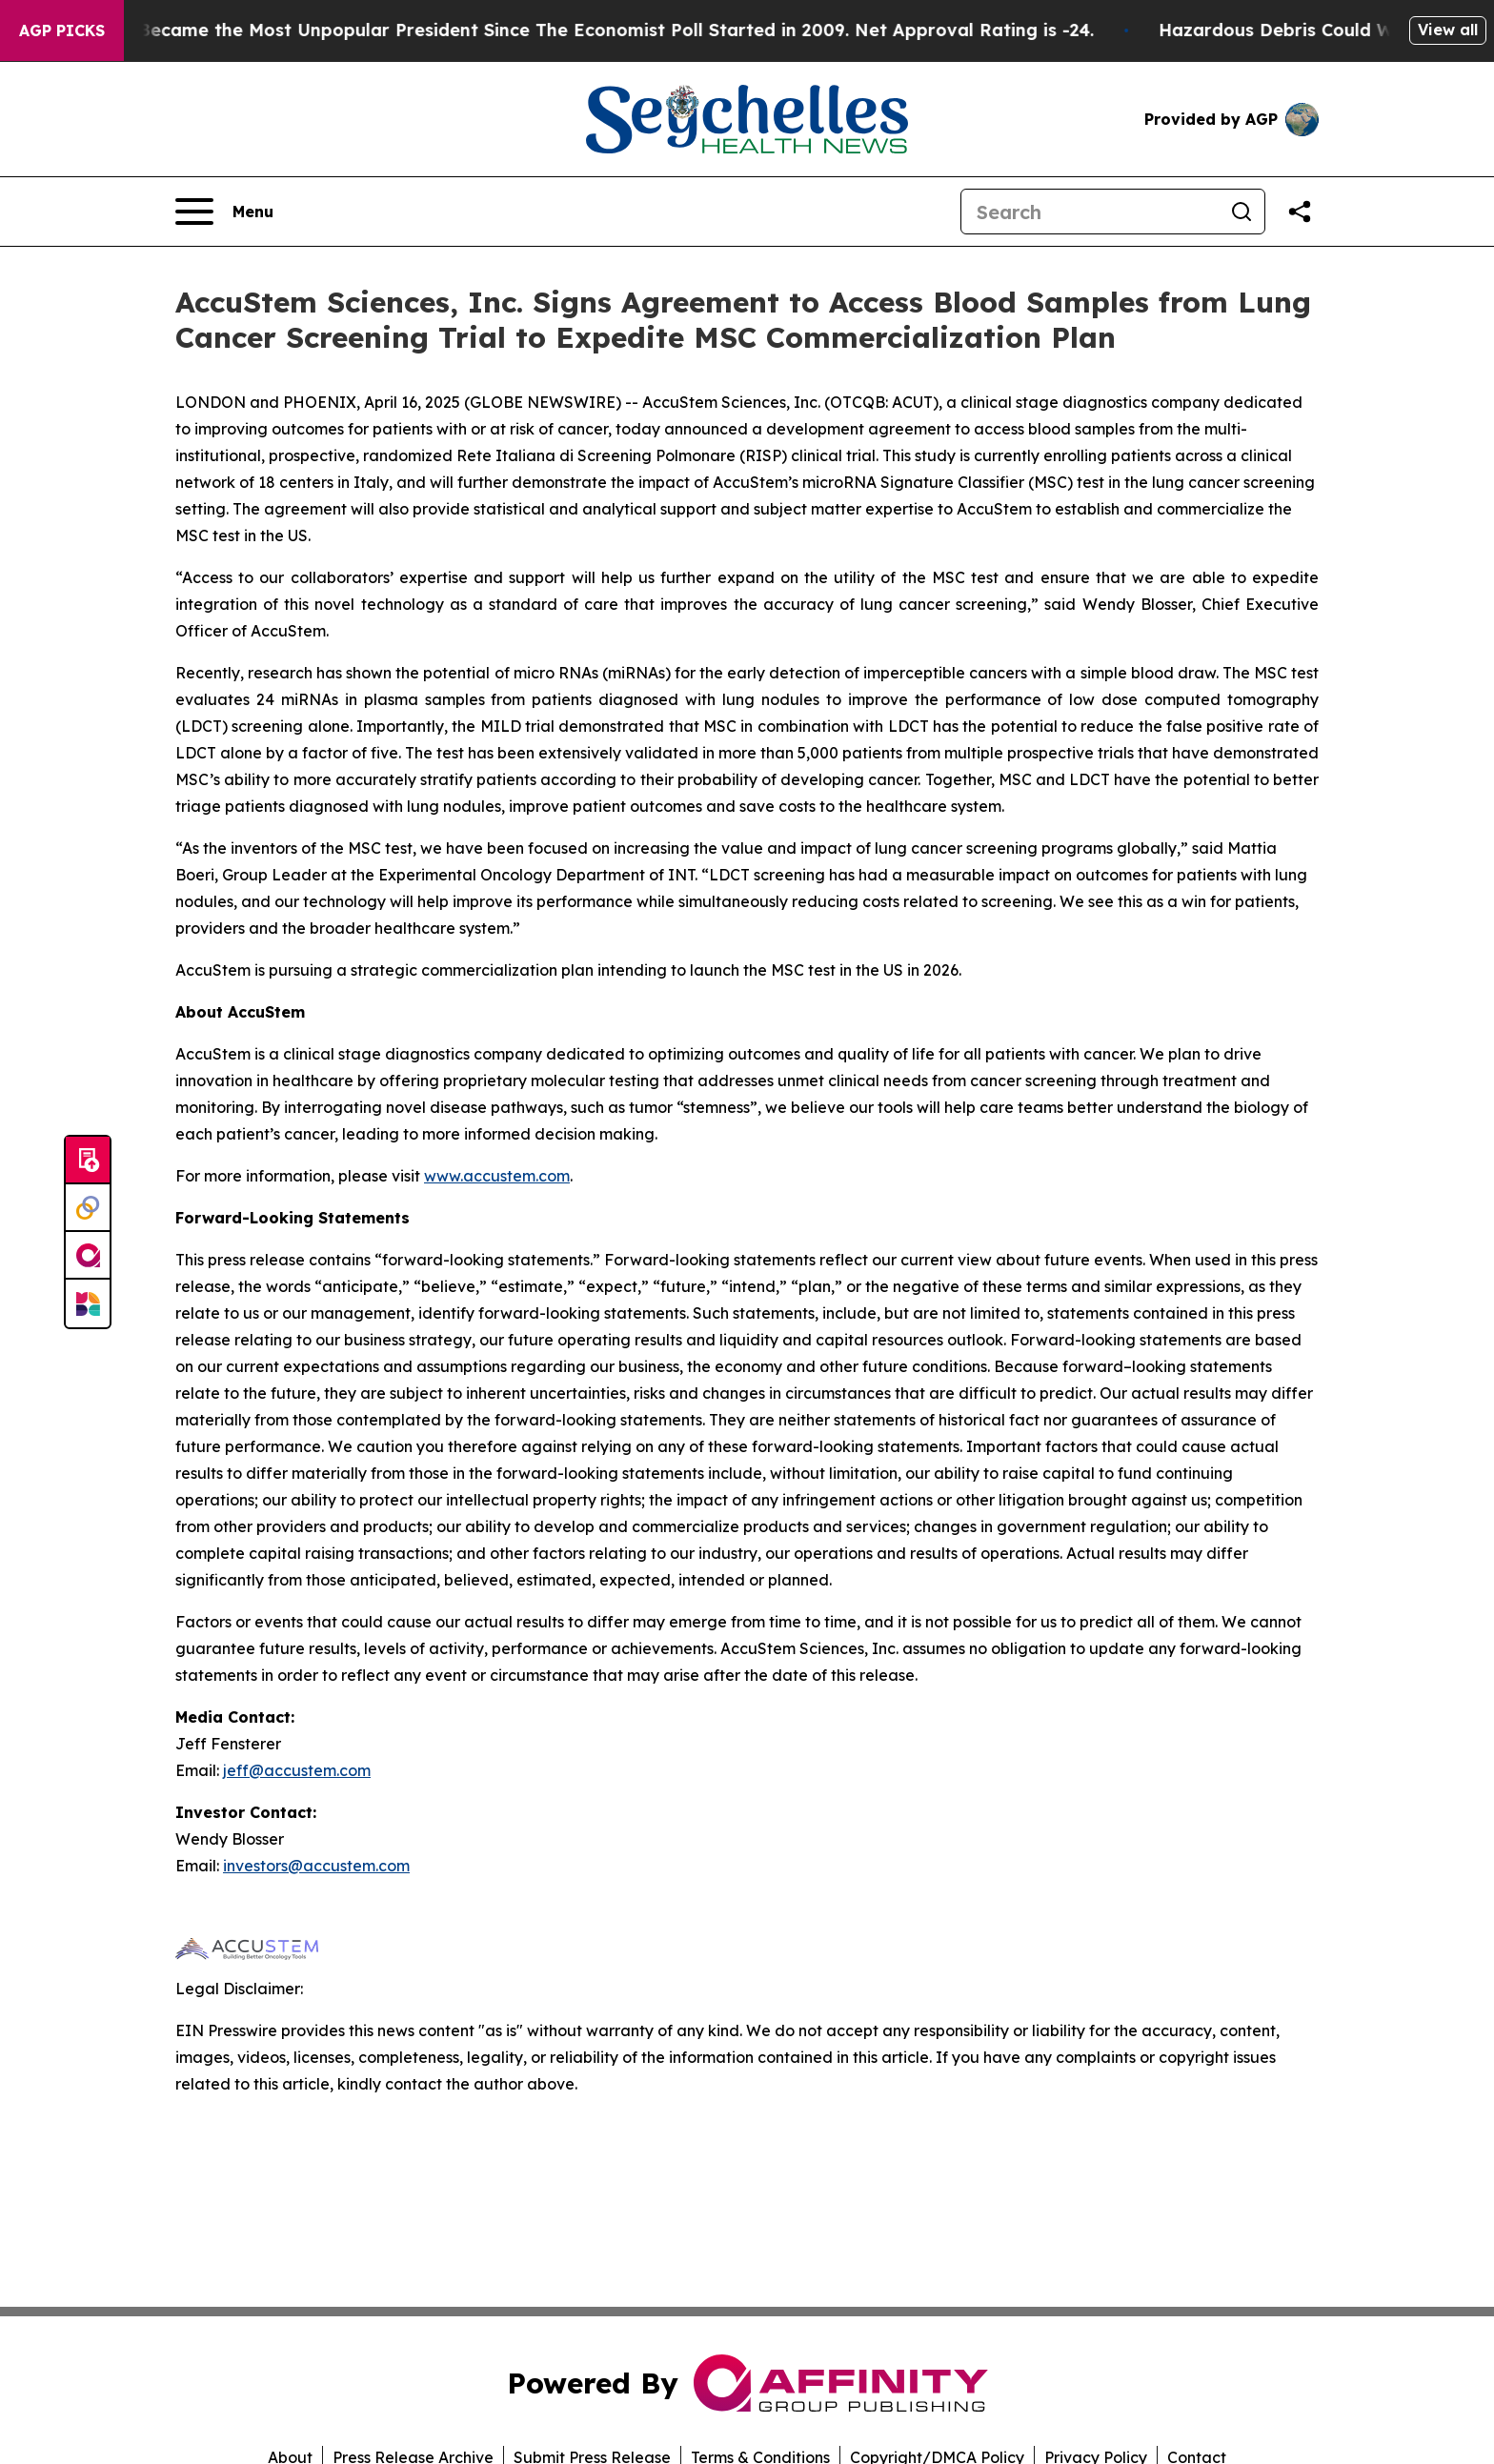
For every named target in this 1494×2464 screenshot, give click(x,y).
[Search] (1090, 211)
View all (1448, 29)
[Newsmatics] (88, 1303)
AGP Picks (62, 30)
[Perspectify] (88, 1208)
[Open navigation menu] (224, 211)
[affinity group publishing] (88, 1256)
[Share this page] (1300, 211)
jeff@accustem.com (297, 1770)
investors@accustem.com (316, 1865)
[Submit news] (88, 1160)
